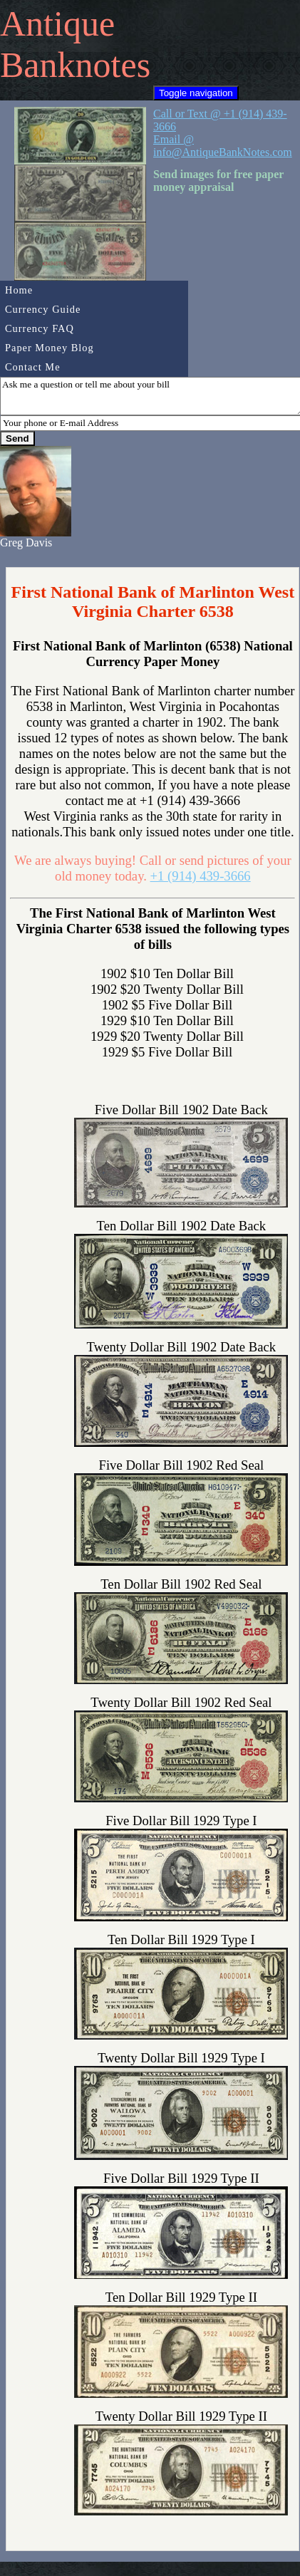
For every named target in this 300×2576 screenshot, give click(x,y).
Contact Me (33, 367)
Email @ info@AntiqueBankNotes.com (222, 145)
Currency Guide (43, 309)
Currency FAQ (39, 328)
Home (19, 290)
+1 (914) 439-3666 (200, 875)
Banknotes (75, 65)
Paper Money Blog (49, 347)
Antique (57, 23)
